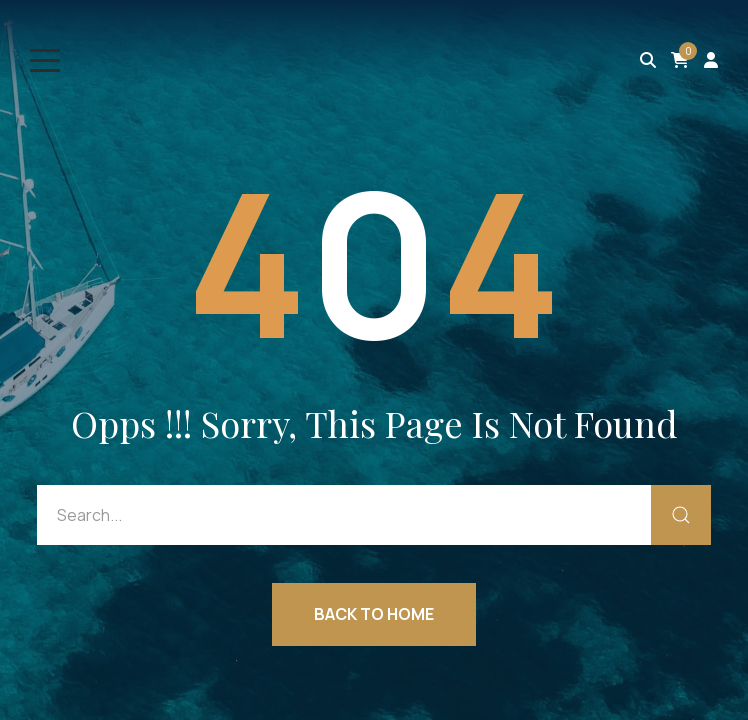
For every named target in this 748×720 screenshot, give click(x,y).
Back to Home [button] (374, 614)
